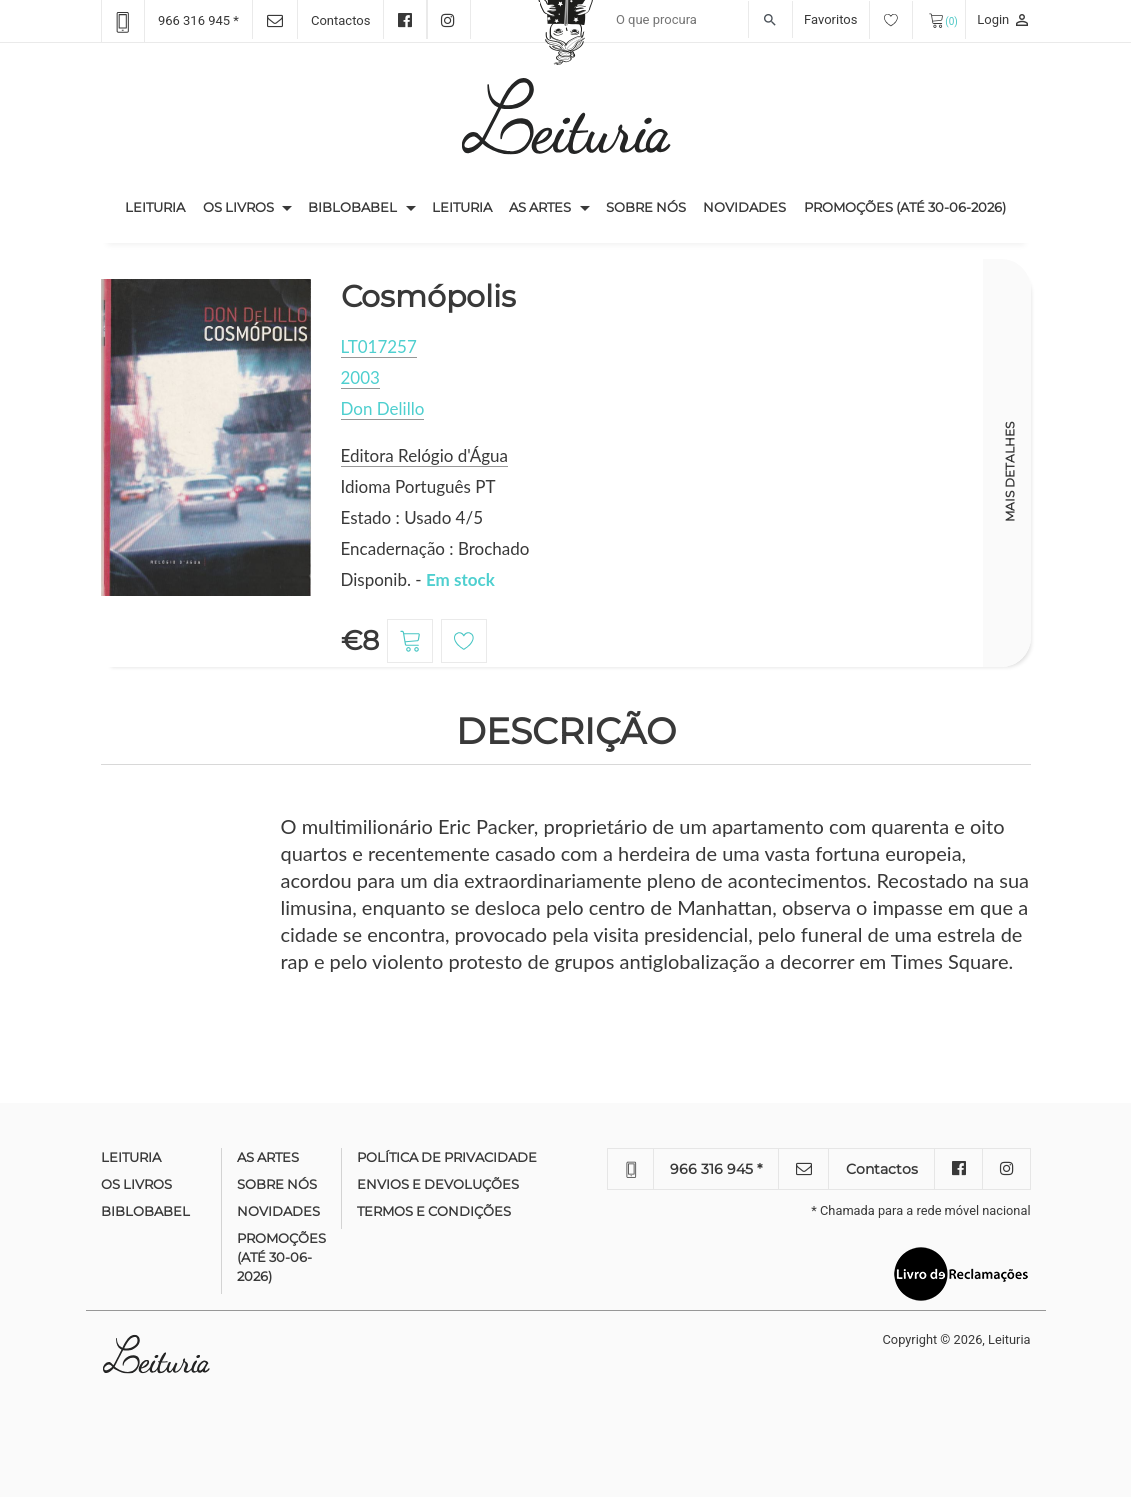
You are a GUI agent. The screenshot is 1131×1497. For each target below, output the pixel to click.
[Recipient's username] (699, 20)
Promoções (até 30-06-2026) (905, 207)
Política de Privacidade (447, 1157)
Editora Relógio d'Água (425, 455)
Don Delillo (383, 408)
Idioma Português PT (418, 486)
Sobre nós (646, 207)
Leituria (159, 206)
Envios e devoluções (438, 1184)
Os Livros (238, 207)
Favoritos (858, 19)
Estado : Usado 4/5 (412, 517)
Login (1003, 19)
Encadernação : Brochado (435, 548)
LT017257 (379, 346)
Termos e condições (434, 1211)
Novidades (744, 207)
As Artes (540, 207)
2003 (360, 377)
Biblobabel (352, 207)
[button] (287, 208)
